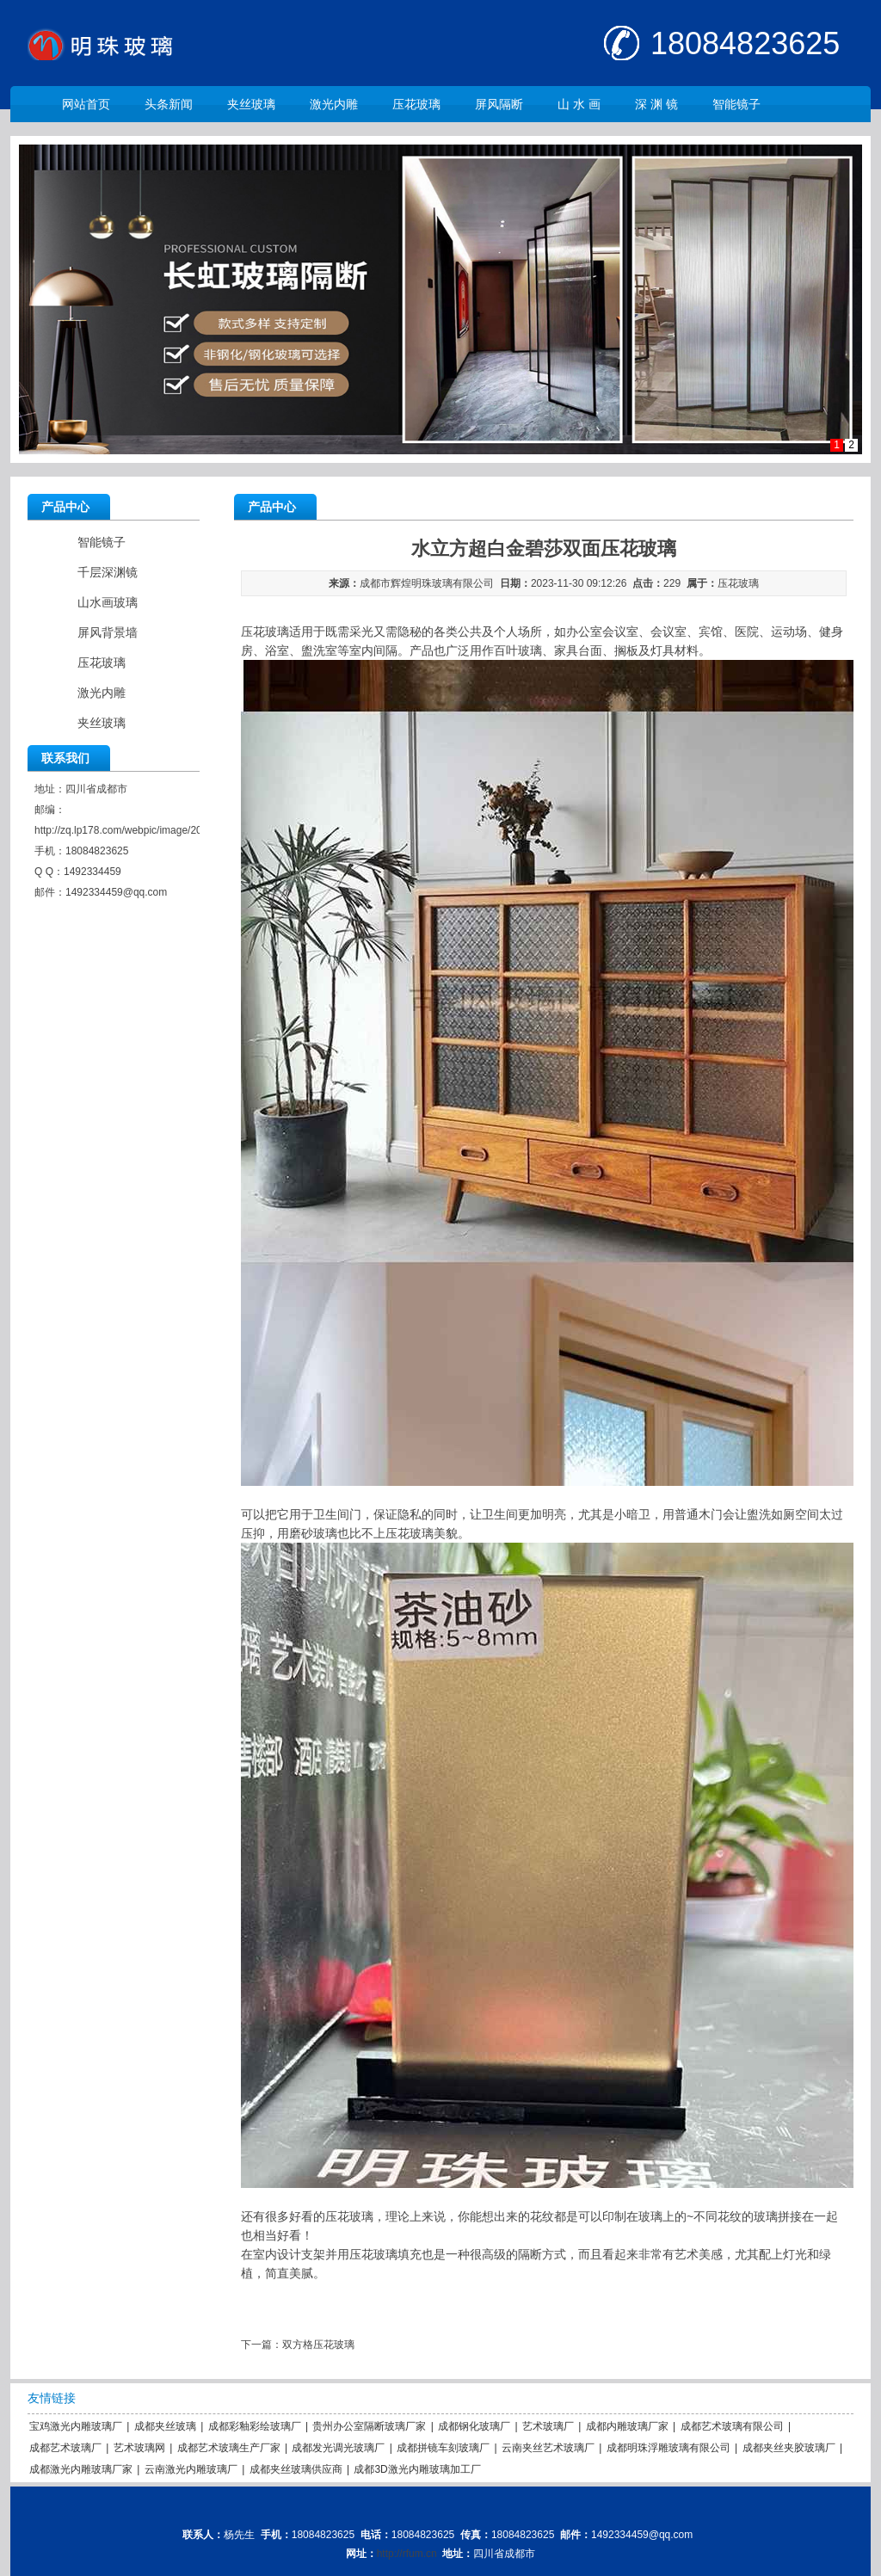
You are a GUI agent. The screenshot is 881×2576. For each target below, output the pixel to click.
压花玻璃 (416, 104)
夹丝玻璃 (251, 104)
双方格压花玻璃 (318, 2345)
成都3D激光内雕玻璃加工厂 (417, 2469)
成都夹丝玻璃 (165, 2426)
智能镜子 (736, 104)
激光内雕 (334, 104)
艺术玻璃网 (139, 2448)
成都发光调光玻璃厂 (338, 2448)
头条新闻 (169, 104)
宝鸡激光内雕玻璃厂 (75, 2426)
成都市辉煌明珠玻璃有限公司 (427, 583)
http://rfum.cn (407, 2554)
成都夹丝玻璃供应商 (296, 2469)
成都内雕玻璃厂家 (627, 2426)
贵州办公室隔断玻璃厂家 (369, 2426)
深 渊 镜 (656, 104)
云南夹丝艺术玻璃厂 (548, 2448)
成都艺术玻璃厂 (65, 2448)
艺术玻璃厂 (548, 2426)
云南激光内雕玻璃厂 (191, 2469)
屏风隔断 (499, 104)
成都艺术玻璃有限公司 (732, 2426)
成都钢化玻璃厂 (474, 2426)
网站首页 (86, 104)
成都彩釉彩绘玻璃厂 (254, 2426)
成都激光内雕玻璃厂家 (80, 2469)
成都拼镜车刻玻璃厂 (443, 2448)
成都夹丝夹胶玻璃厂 (788, 2448)
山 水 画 (579, 104)
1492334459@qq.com (116, 892)
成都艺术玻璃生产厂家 (228, 2448)
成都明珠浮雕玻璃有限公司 (668, 2448)
